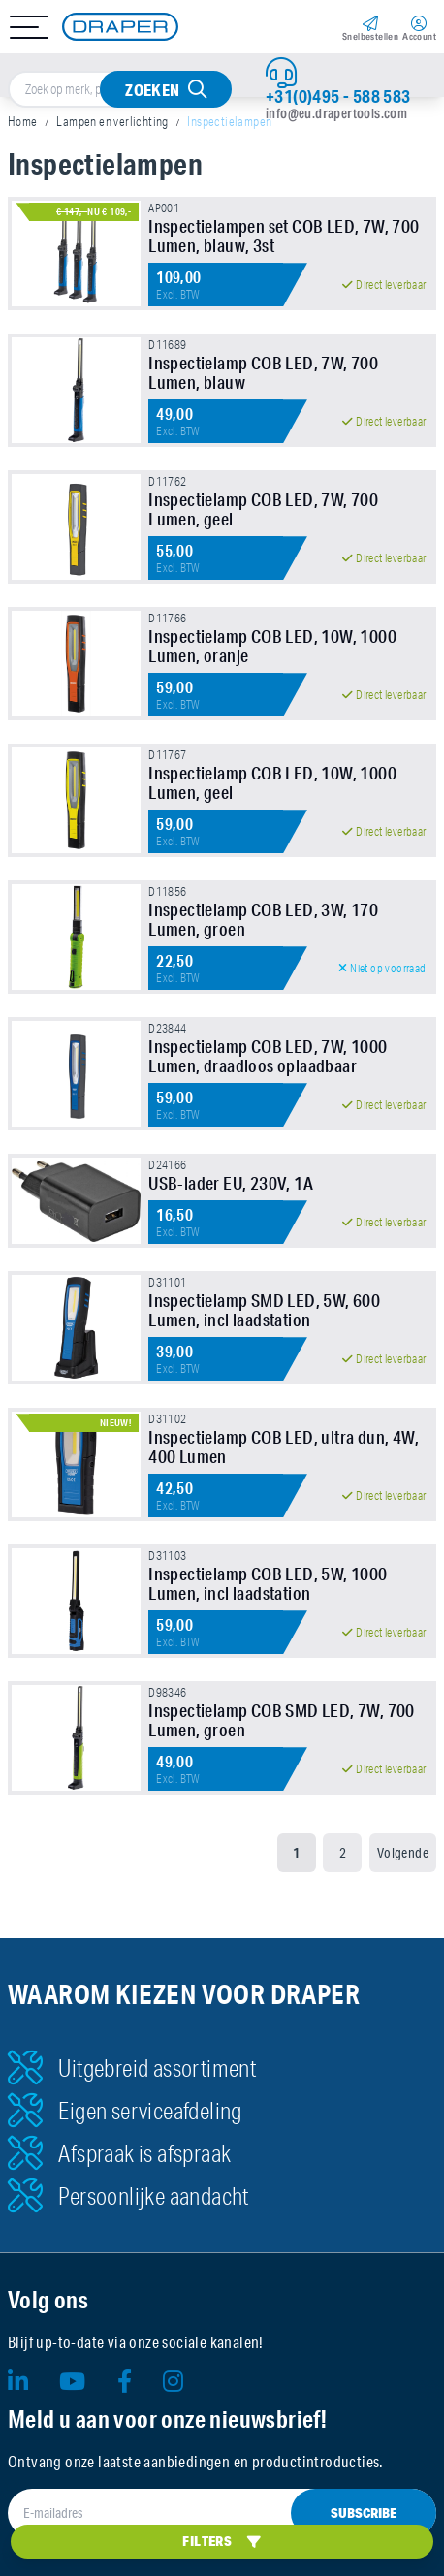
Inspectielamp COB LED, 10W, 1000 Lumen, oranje (272, 645)
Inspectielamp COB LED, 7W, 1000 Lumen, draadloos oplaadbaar (267, 1055)
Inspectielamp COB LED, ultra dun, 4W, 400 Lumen (283, 1446)
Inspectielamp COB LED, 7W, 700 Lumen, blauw (263, 372)
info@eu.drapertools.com (336, 113)
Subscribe (363, 2513)
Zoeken (152, 90)
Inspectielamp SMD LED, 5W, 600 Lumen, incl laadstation (264, 1309)
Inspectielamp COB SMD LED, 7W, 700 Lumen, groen (281, 1720)
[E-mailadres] (222, 2513)
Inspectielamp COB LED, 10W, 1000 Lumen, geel (272, 782)
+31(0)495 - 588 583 (338, 96)
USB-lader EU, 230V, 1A (230, 1182)
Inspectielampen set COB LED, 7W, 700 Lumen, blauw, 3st (283, 235)
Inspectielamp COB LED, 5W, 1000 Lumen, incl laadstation (267, 1583)
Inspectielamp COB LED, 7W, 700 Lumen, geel (263, 509)
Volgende (402, 1852)
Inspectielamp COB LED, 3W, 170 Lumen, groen (263, 919)
